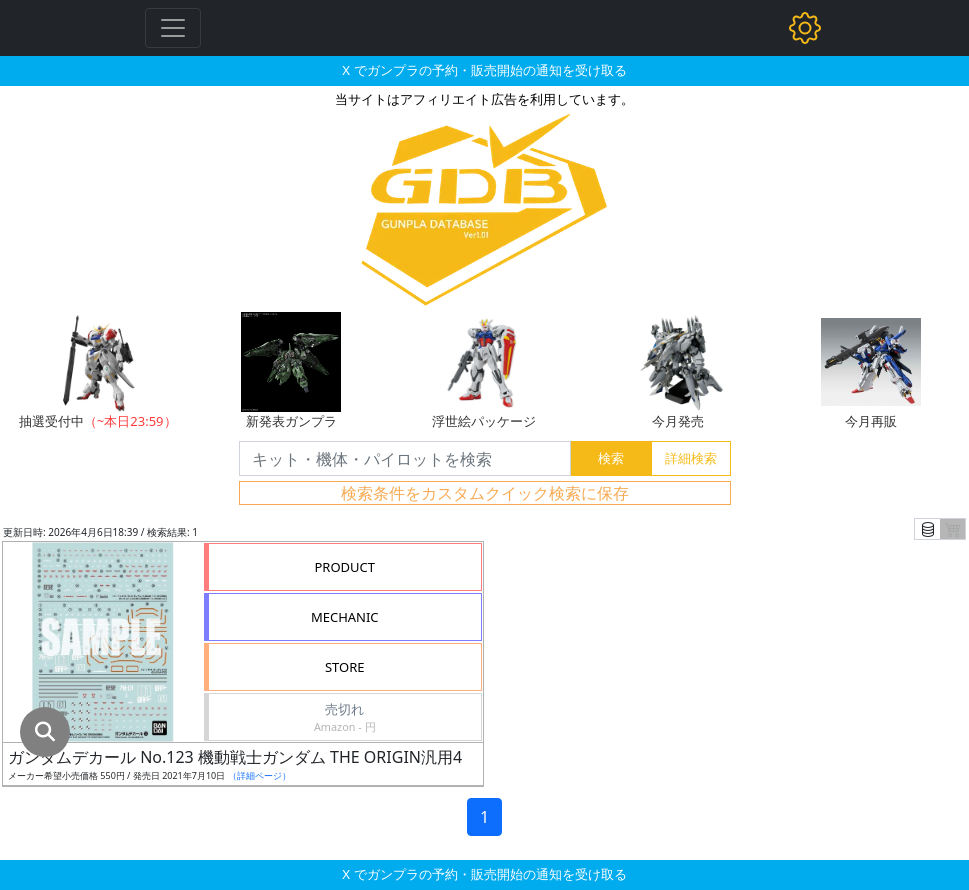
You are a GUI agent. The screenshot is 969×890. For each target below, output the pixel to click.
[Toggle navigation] (173, 28)
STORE (345, 667)
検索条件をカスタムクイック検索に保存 (485, 493)
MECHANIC (345, 617)
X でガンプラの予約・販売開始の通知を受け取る (484, 70)
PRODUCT (344, 567)
